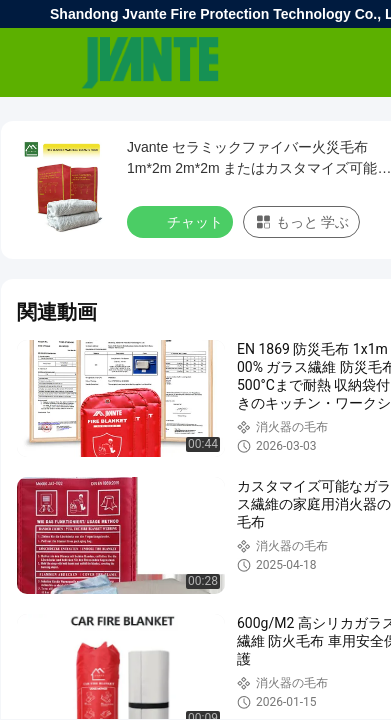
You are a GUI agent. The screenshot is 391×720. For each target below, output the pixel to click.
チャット (182, 221)
